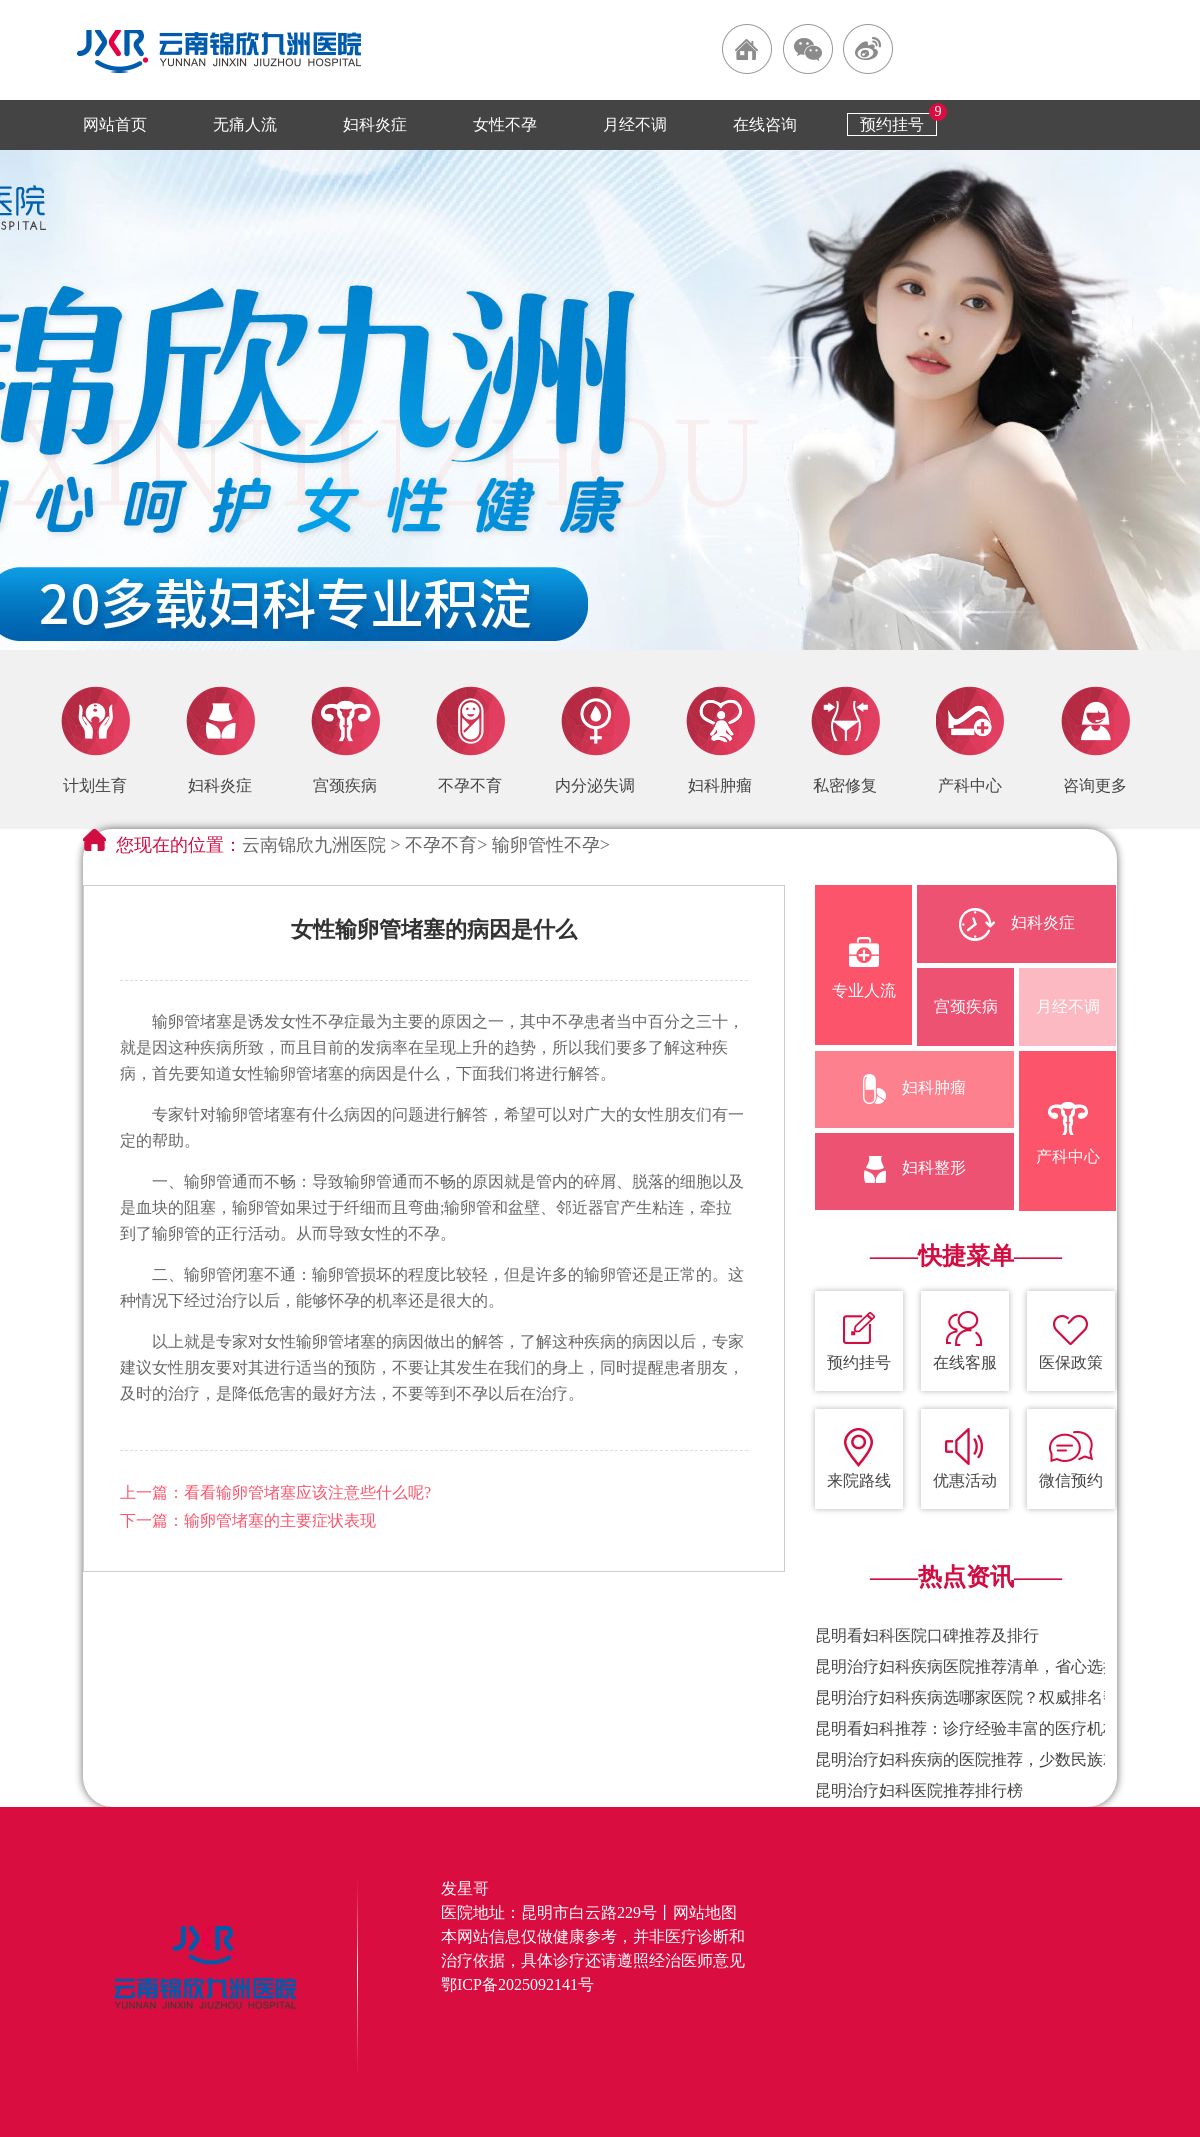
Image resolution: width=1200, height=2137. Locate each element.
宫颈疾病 (966, 1006)
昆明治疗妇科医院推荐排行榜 (919, 1790)
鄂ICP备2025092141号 (517, 1984)
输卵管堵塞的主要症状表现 (280, 1520)
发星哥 (465, 1888)
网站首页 (115, 124)
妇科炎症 (375, 124)
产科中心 (1068, 1133)
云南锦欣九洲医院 (314, 845)
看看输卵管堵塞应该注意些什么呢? (307, 1492)
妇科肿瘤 (914, 1089)
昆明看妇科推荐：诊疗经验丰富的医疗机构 (967, 1728)
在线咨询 (765, 124)
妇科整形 (915, 1169)
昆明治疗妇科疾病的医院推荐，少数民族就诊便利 (991, 1759)
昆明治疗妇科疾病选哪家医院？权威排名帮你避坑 (991, 1697)
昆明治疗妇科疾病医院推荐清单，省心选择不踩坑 (991, 1666)
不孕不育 (441, 845)
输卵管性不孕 (546, 845)
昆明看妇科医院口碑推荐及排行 (927, 1635)
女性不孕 (505, 124)
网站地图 (705, 1912)
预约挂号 (892, 124)
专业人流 (864, 968)
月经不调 (635, 124)
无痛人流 (245, 124)
